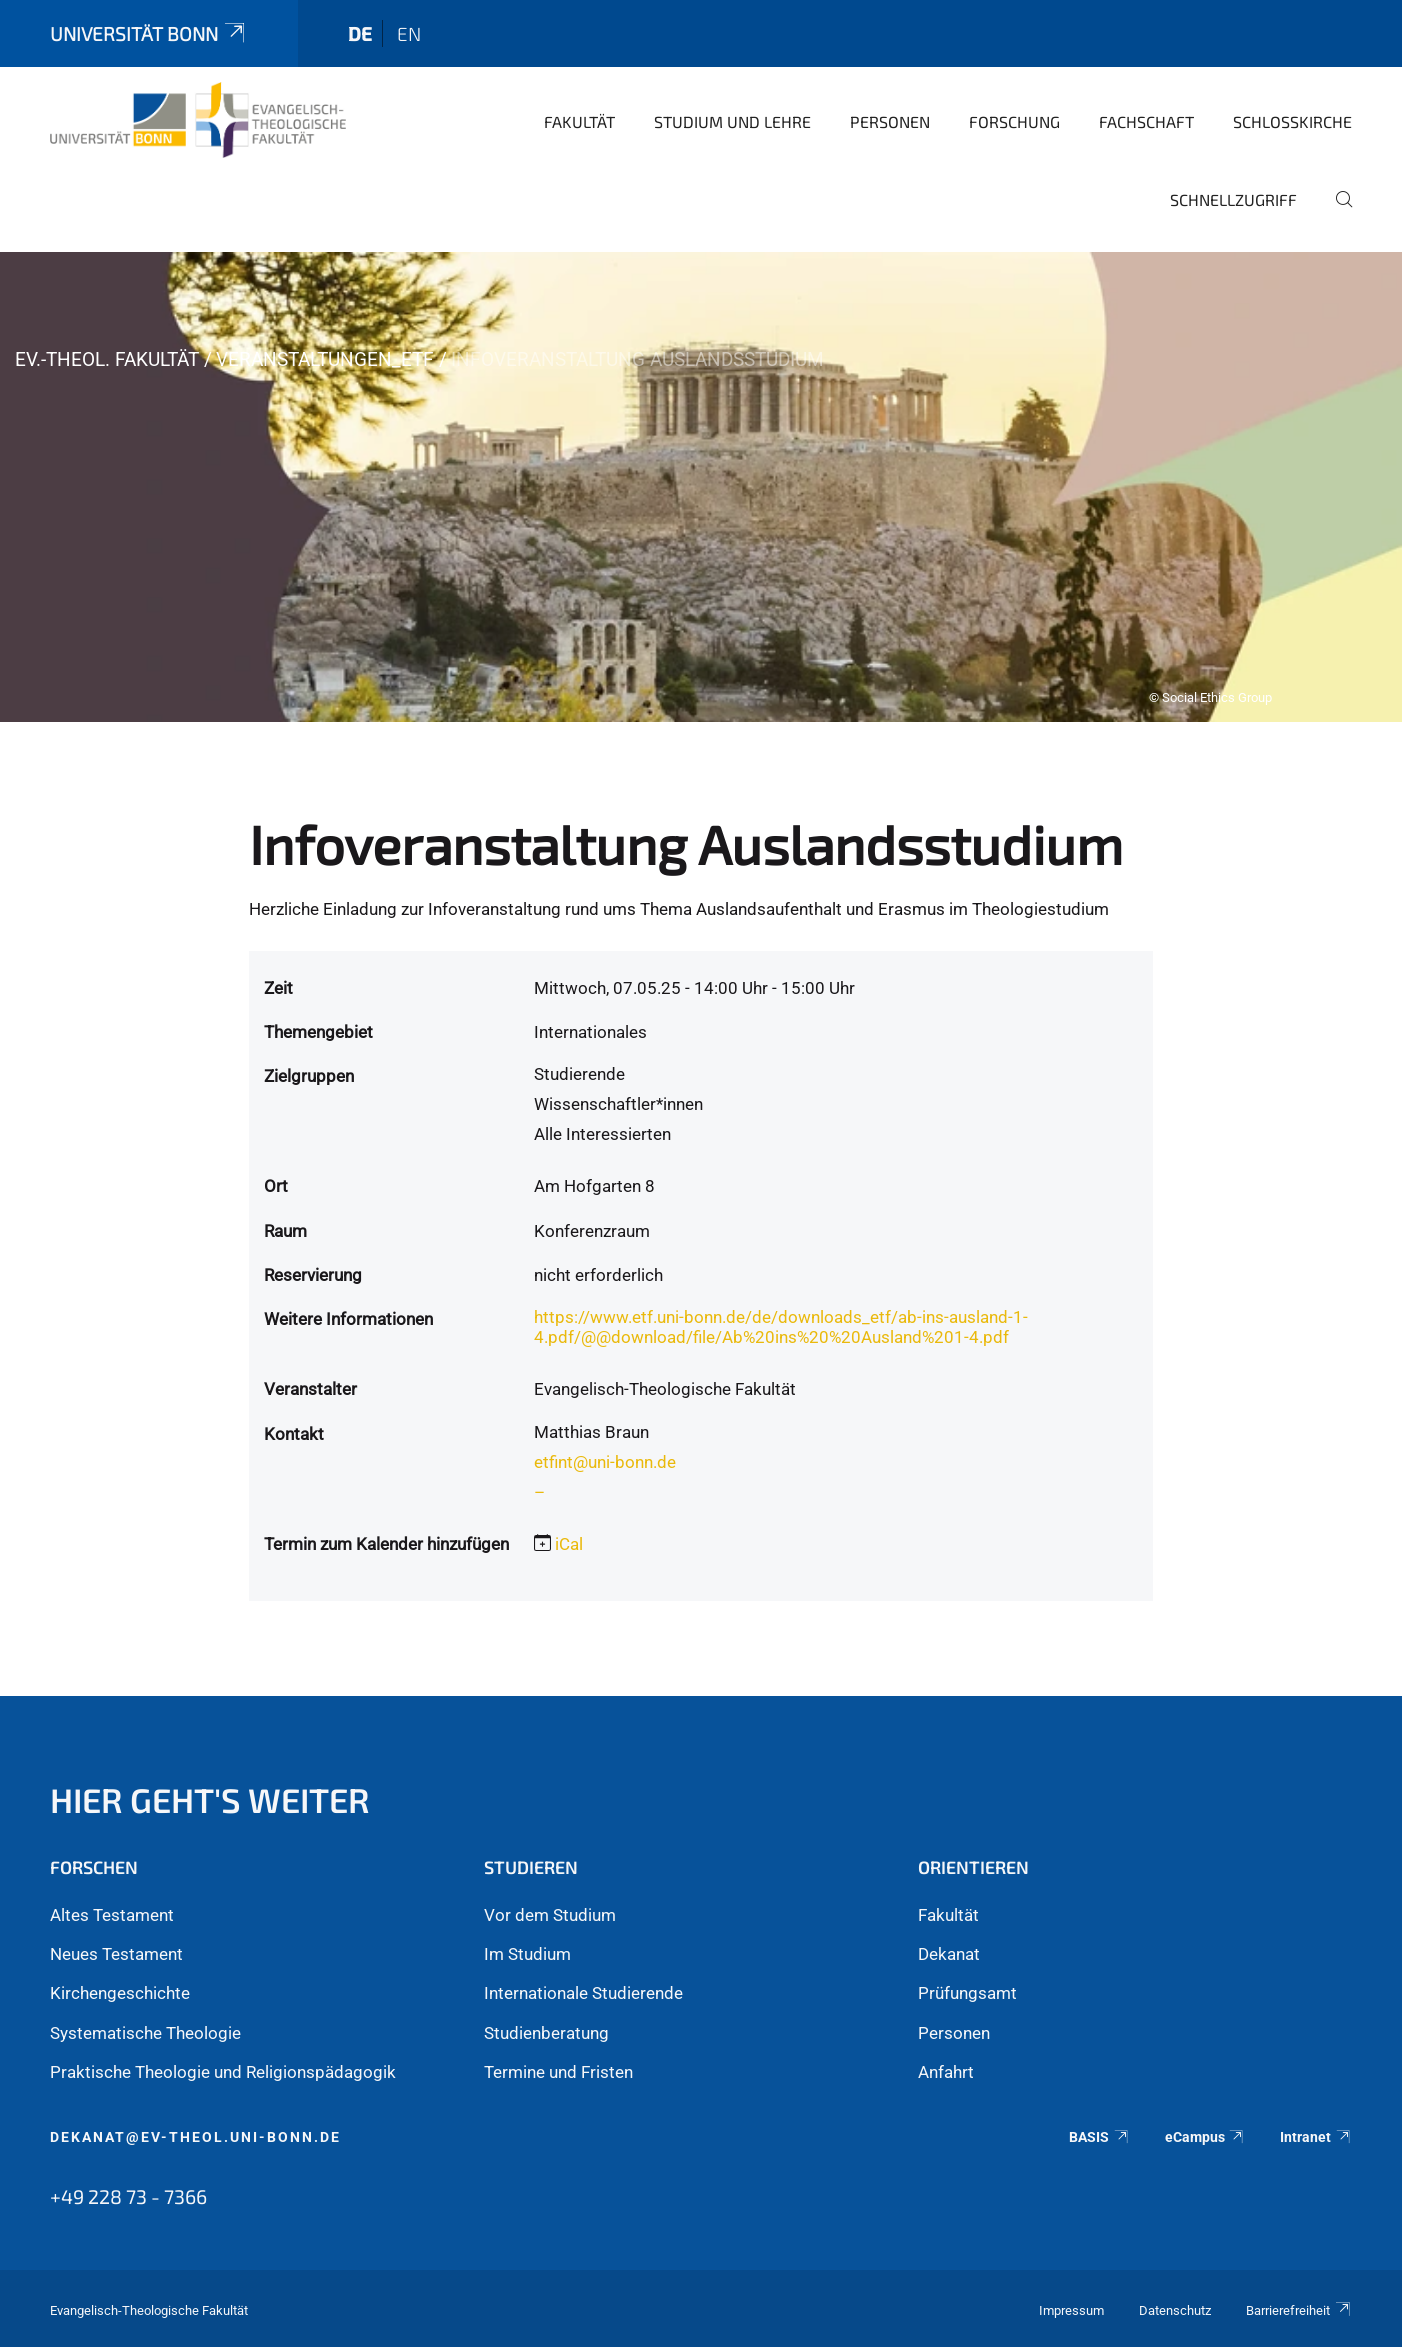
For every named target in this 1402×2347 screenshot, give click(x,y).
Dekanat (949, 1954)
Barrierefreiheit (1299, 2310)
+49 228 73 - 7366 (128, 2196)
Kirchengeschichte (120, 1993)
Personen (890, 121)
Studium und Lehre (732, 121)
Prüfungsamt (967, 1993)
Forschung (1014, 121)
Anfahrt (946, 2072)
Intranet (1316, 2137)
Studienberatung (546, 2033)
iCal (569, 1544)
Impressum (1071, 2310)
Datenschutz (1175, 2310)
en (409, 33)
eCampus (1205, 2137)
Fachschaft (1146, 121)
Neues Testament (116, 1954)
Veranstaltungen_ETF (325, 359)
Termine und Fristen (558, 2072)
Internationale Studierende (583, 1993)
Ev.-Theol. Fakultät (107, 359)
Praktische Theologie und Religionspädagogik (223, 2072)
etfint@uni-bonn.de (605, 1462)
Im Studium (527, 1954)
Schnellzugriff (1233, 199)
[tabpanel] (701, 487)
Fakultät (579, 121)
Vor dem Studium (550, 1915)
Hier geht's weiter (210, 1799)
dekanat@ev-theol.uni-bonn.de (195, 2137)
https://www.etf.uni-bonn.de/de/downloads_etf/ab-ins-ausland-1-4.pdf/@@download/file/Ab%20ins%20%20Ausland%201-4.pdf (781, 1327)
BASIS (1099, 2137)
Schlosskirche (1292, 121)
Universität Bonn (149, 33)
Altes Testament (112, 1915)
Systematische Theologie (145, 2033)
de (360, 33)
